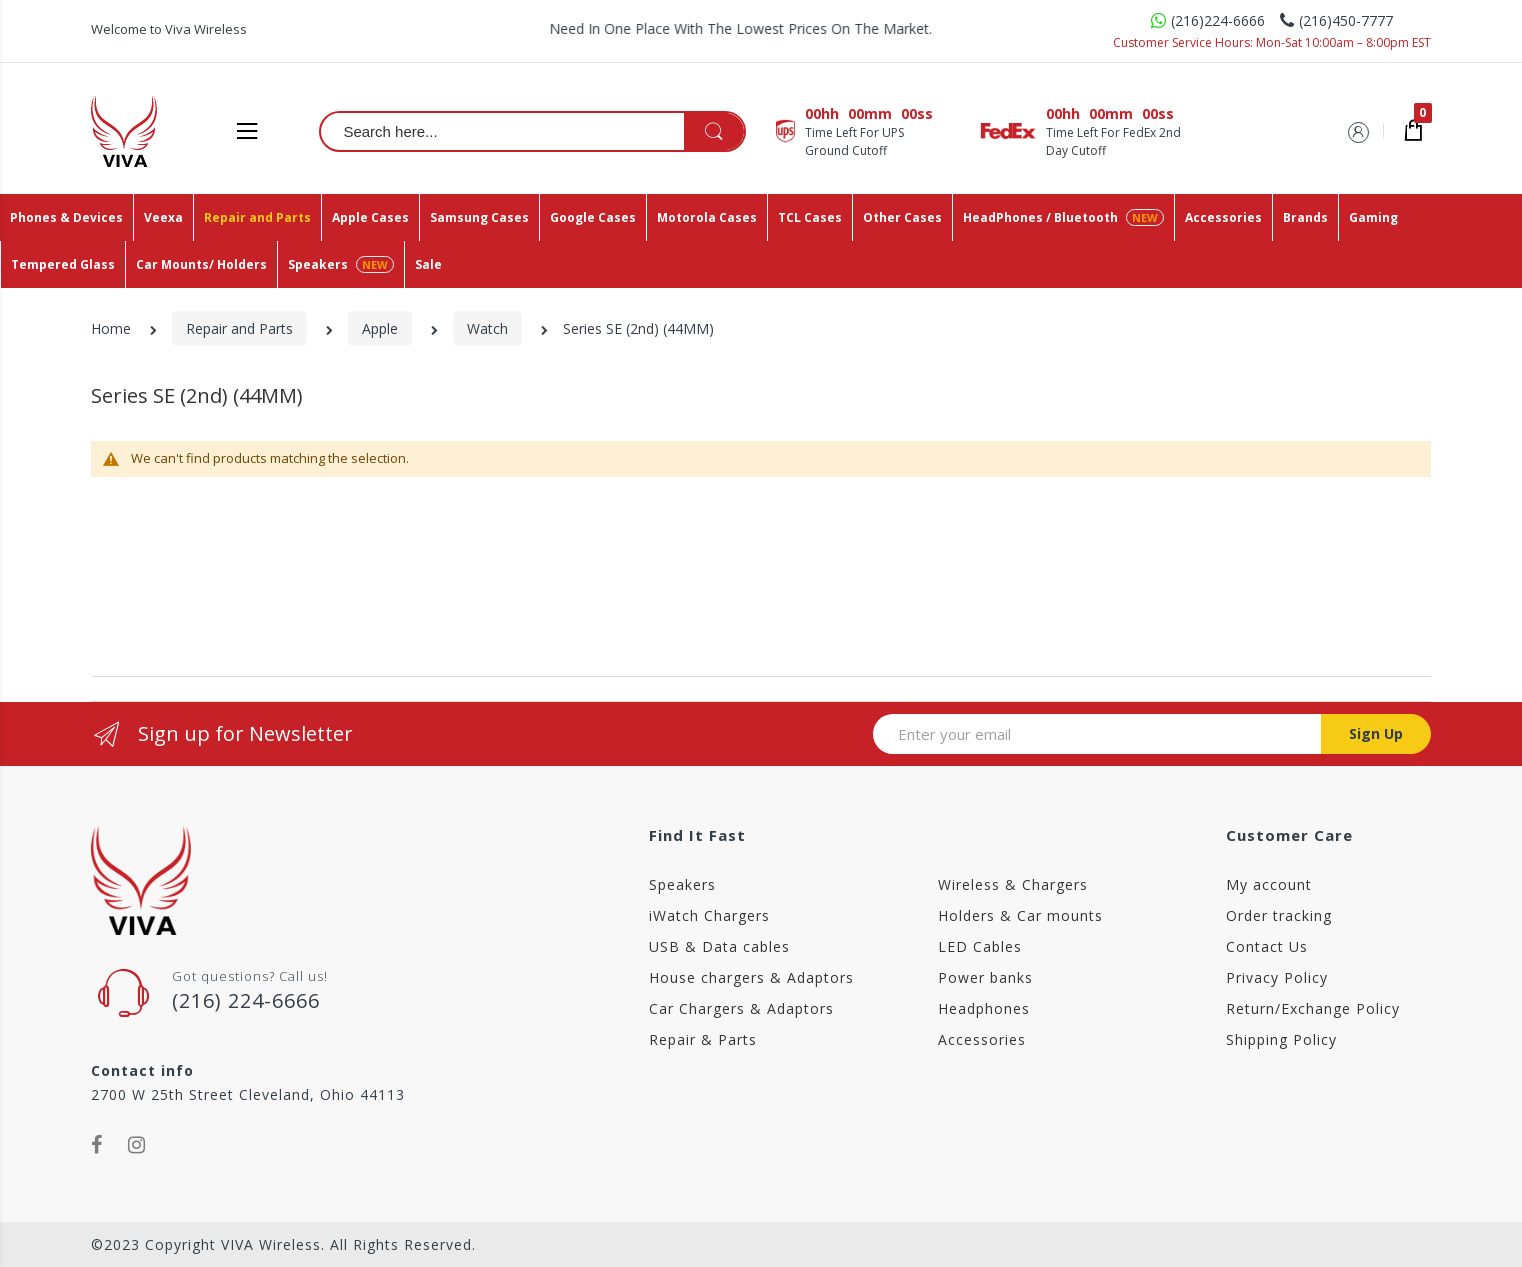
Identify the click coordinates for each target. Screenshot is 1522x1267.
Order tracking (1279, 915)
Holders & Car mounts (1020, 915)
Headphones (984, 1008)
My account (1269, 884)
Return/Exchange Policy (1313, 1008)
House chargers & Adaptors (751, 977)
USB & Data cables (719, 946)
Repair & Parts (703, 1039)
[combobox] (533, 131)
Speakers (682, 884)
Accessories (982, 1039)
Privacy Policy (1277, 977)
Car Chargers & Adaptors (741, 1008)
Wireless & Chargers (1013, 884)
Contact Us (1267, 946)
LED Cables (980, 946)
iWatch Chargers (709, 915)
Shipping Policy (1281, 1039)
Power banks (985, 977)
